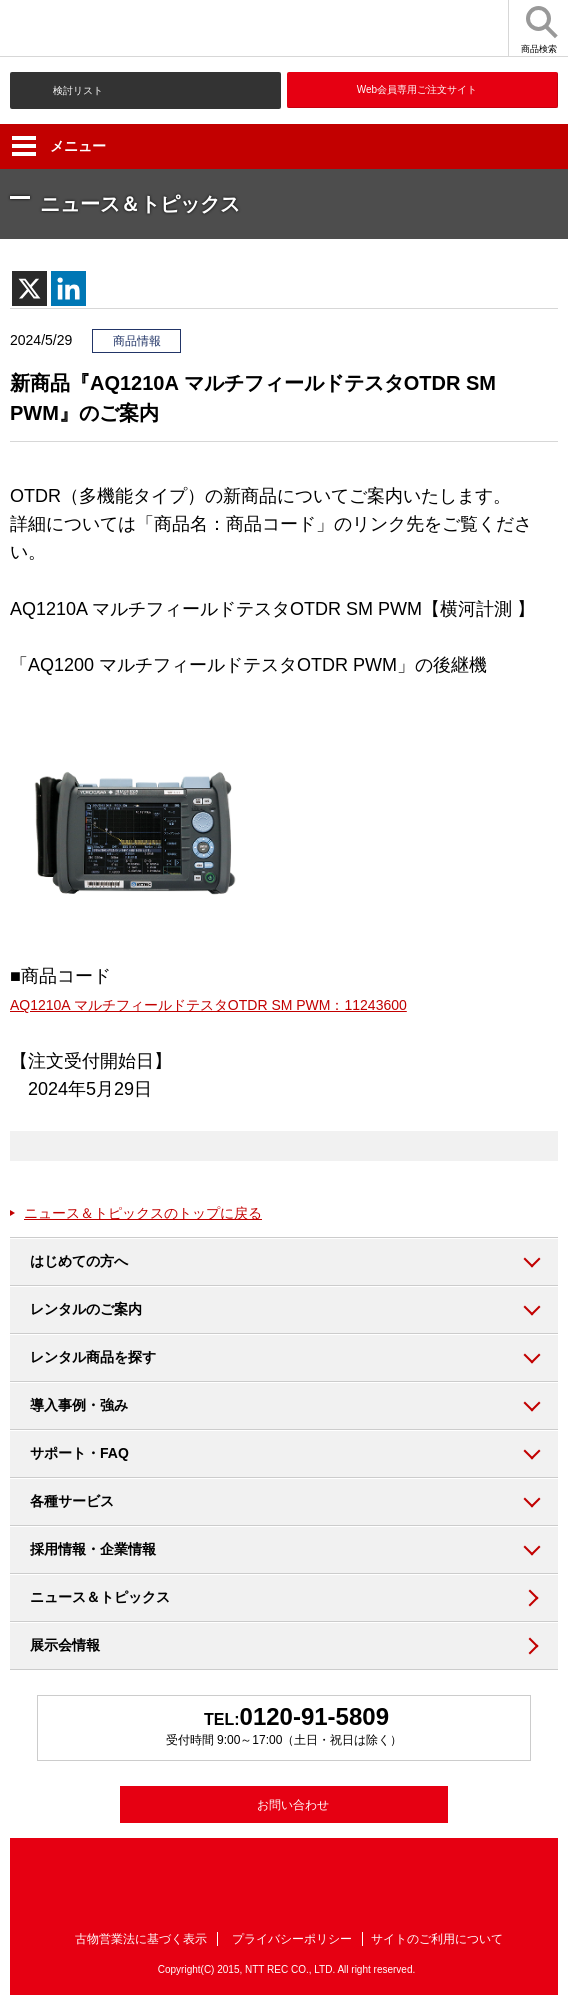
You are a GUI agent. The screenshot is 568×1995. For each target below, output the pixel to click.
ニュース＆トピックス (100, 1597)
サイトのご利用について (437, 1939)
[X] (29, 288)
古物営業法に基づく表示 (141, 1939)
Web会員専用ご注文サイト (417, 89)
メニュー (59, 146)
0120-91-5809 (314, 1716)
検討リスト (78, 90)
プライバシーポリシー (292, 1939)
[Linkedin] (68, 288)
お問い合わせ (293, 1805)
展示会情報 (65, 1645)
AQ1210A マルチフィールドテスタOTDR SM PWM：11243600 (208, 1005)
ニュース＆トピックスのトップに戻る (143, 1213)
